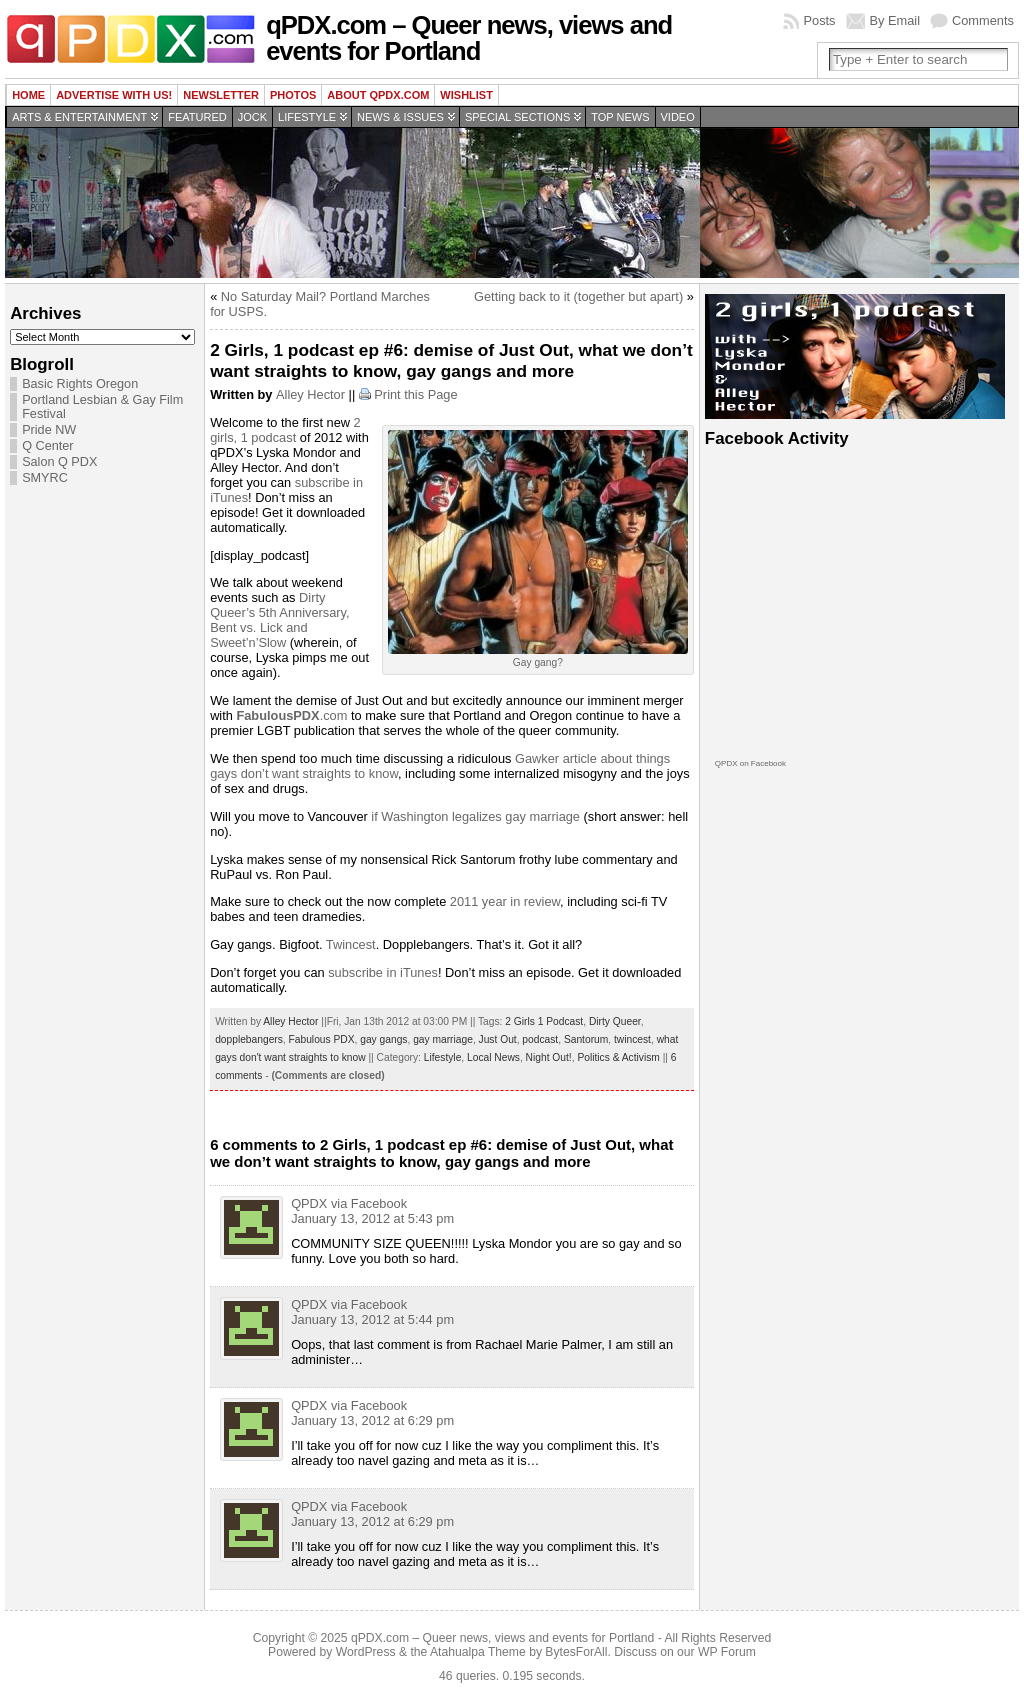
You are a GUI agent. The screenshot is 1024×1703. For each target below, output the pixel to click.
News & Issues (400, 117)
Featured (197, 117)
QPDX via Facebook (349, 1203)
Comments (983, 20)
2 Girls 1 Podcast (544, 1021)
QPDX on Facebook (750, 763)
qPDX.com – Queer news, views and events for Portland (469, 38)
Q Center (47, 446)
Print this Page (415, 394)
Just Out (498, 1039)
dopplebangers (249, 1039)
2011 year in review (505, 901)
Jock (252, 117)
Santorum (586, 1039)
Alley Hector (310, 394)
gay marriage (443, 1039)
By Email (895, 20)
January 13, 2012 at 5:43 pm (372, 1218)
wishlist (466, 95)
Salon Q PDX (59, 462)
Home (28, 95)
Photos (293, 95)
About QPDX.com (378, 95)
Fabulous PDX (322, 1039)
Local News (493, 1057)
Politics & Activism (618, 1057)
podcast (540, 1039)
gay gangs (383, 1039)
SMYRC (45, 478)
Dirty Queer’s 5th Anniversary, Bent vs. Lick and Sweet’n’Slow (279, 620)
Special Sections (517, 117)
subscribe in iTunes (383, 972)
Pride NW (49, 430)
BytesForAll (576, 1652)
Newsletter (221, 95)
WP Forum (727, 1652)
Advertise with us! (114, 95)
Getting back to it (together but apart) (578, 296)
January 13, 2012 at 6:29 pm (372, 1420)
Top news (620, 117)
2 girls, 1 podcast (285, 430)
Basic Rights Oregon (80, 384)
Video (678, 117)
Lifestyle (307, 117)
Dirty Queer (615, 1021)
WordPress (366, 1652)
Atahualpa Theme (478, 1652)
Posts (819, 20)
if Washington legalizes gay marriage (475, 816)
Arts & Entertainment (79, 117)
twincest (632, 1039)
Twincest (351, 944)
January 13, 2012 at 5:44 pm (372, 1319)
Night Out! (549, 1057)
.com (291, 715)
